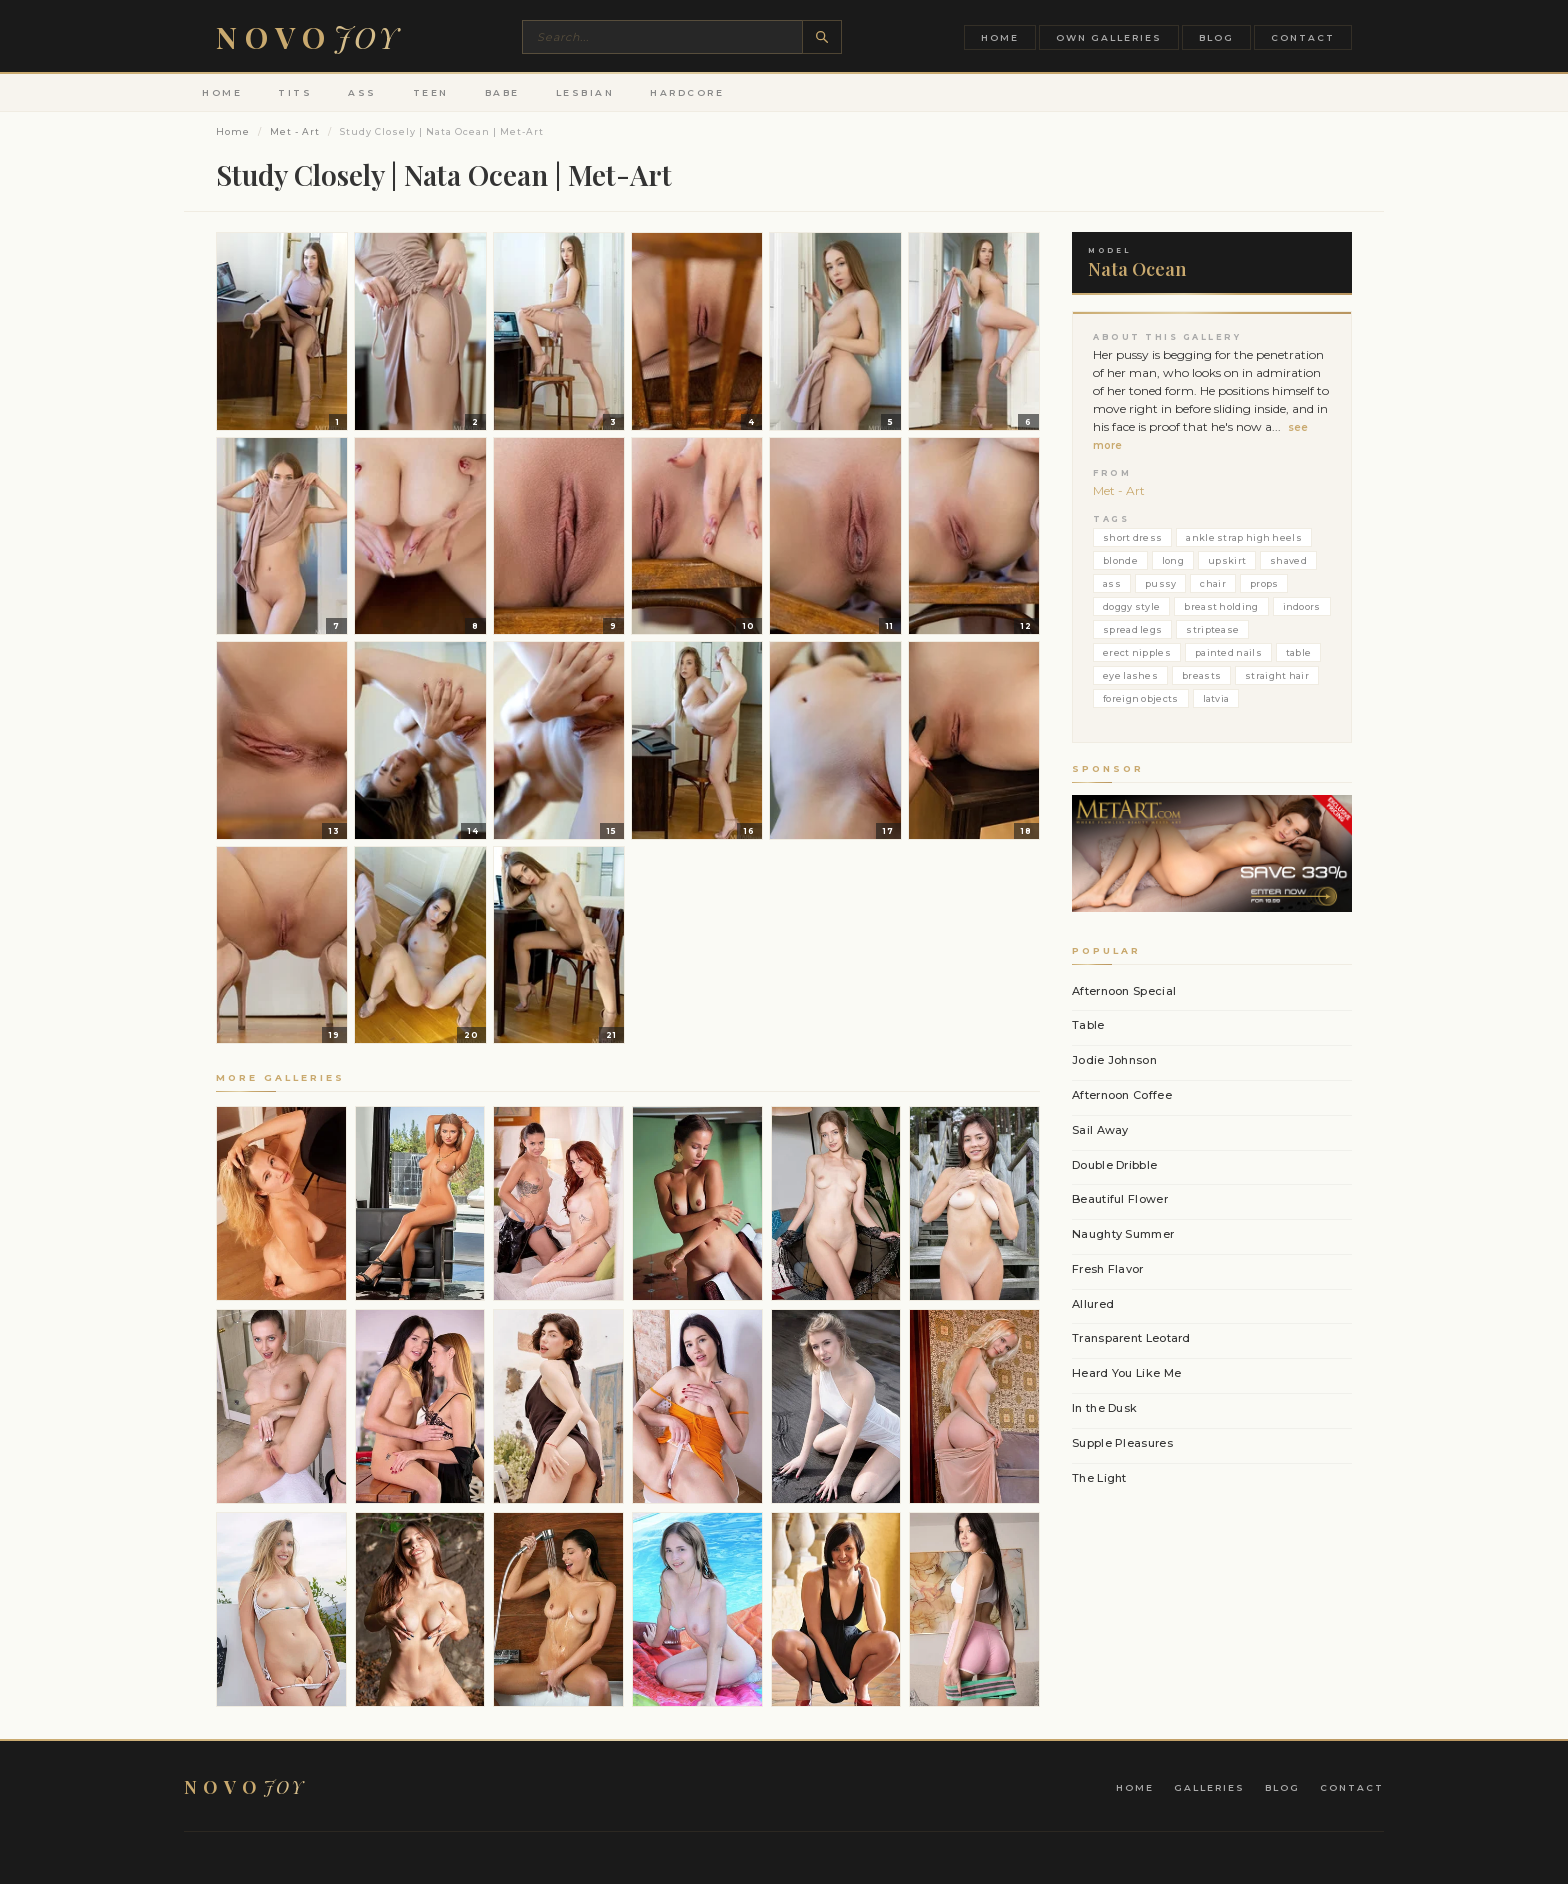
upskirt (1227, 560)
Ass (362, 92)
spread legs (1132, 629)
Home (1000, 37)
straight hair (1277, 675)
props (1264, 583)
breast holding (1221, 606)
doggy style (1131, 606)
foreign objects (1141, 698)
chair (1213, 583)
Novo (308, 37)
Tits (295, 92)
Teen (431, 92)
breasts (1201, 675)
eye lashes (1130, 675)
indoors (1302, 606)
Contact (1303, 37)
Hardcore (687, 92)
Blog (1216, 37)
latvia (1216, 698)
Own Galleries (1109, 37)
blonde (1120, 560)
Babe (502, 92)
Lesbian (585, 92)
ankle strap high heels (1244, 537)
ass (1112, 583)
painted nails (1228, 652)
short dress (1132, 537)
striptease (1212, 629)
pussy (1161, 583)
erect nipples (1137, 652)
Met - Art (295, 131)
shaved (1288, 560)
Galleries (1209, 1787)
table (1299, 652)
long (1173, 560)
